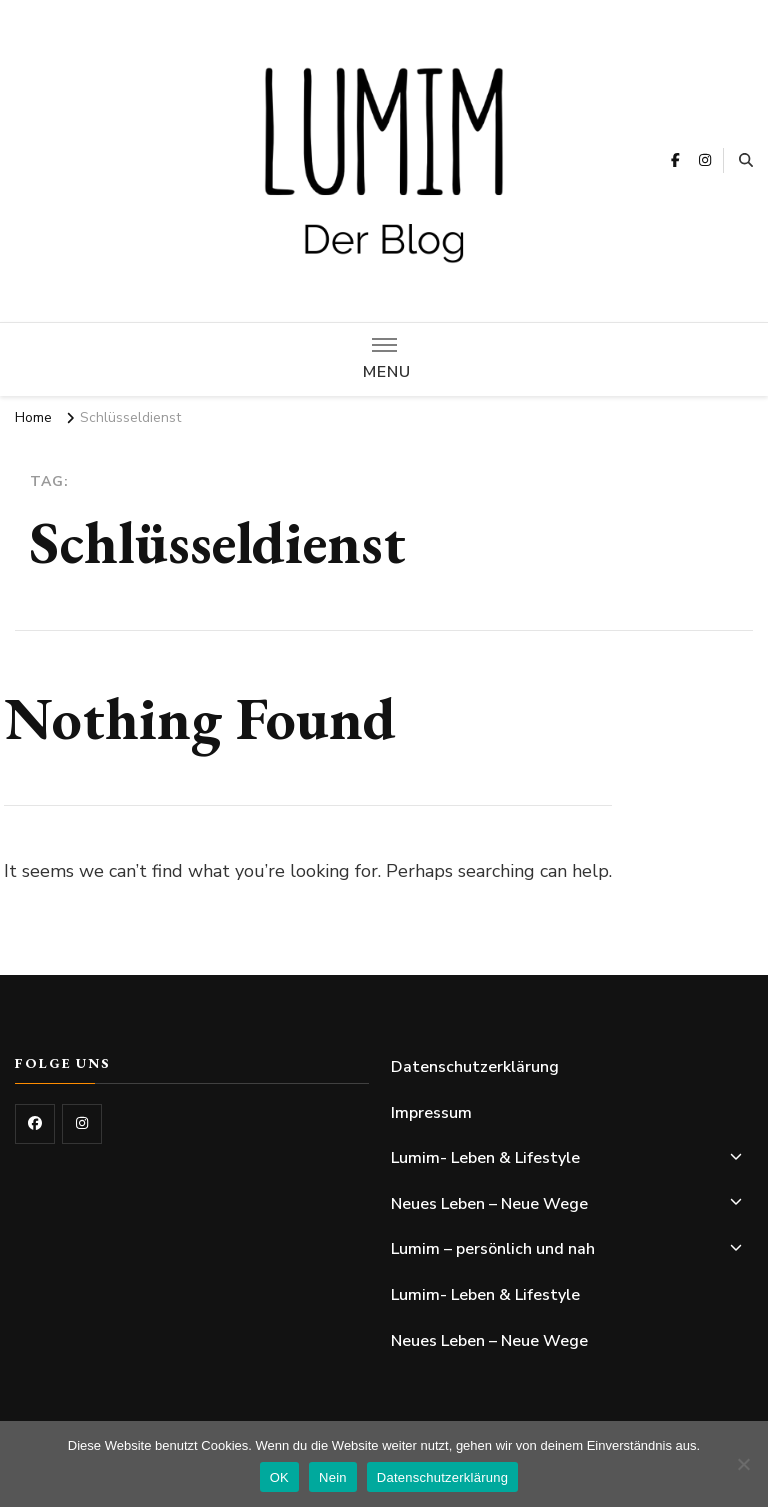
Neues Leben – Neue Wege (489, 1204)
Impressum (431, 1113)
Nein (333, 1477)
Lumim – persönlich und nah (493, 1249)
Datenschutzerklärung (475, 1067)
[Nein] (743, 1464)
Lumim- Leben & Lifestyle (485, 1158)
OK (279, 1477)
